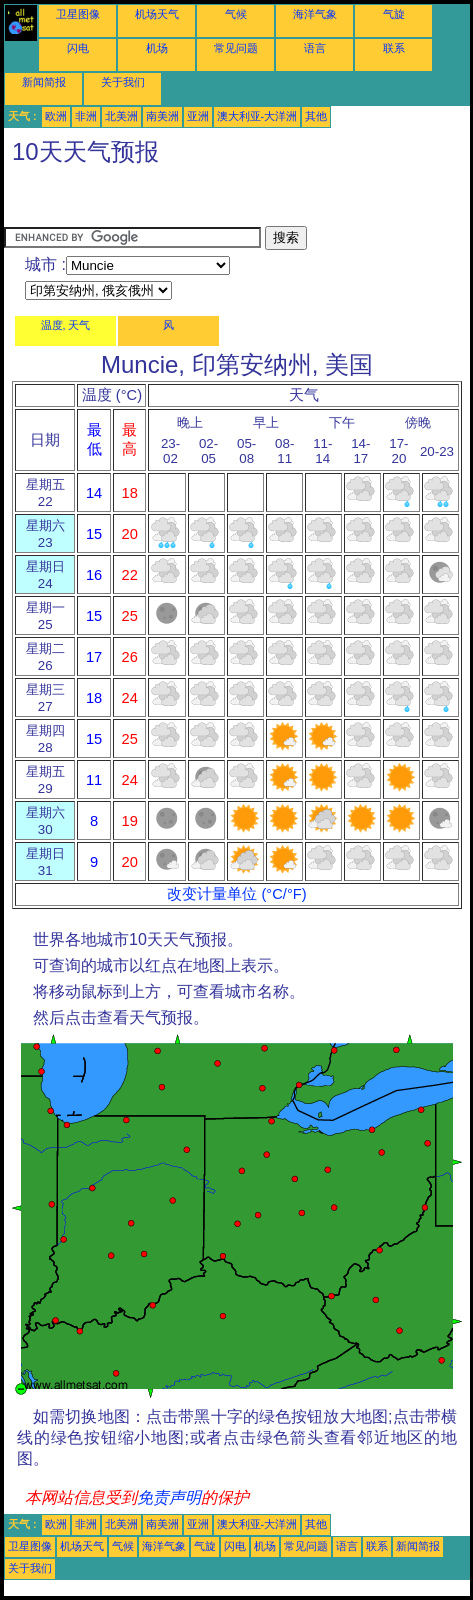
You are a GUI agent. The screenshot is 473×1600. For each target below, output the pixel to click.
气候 (236, 14)
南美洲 (162, 116)
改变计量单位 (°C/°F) (236, 894)
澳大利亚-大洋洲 (257, 116)
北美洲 (121, 116)
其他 (316, 116)
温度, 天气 (66, 325)
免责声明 (169, 1497)
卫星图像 (78, 14)
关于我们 (123, 82)
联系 (394, 48)
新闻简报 (44, 82)
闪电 (78, 48)
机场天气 (157, 14)
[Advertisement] (164, 201)
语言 (315, 48)
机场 (157, 48)
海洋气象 (315, 14)
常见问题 (236, 48)
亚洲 (198, 116)
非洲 (86, 116)
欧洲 (56, 116)
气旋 (394, 14)
